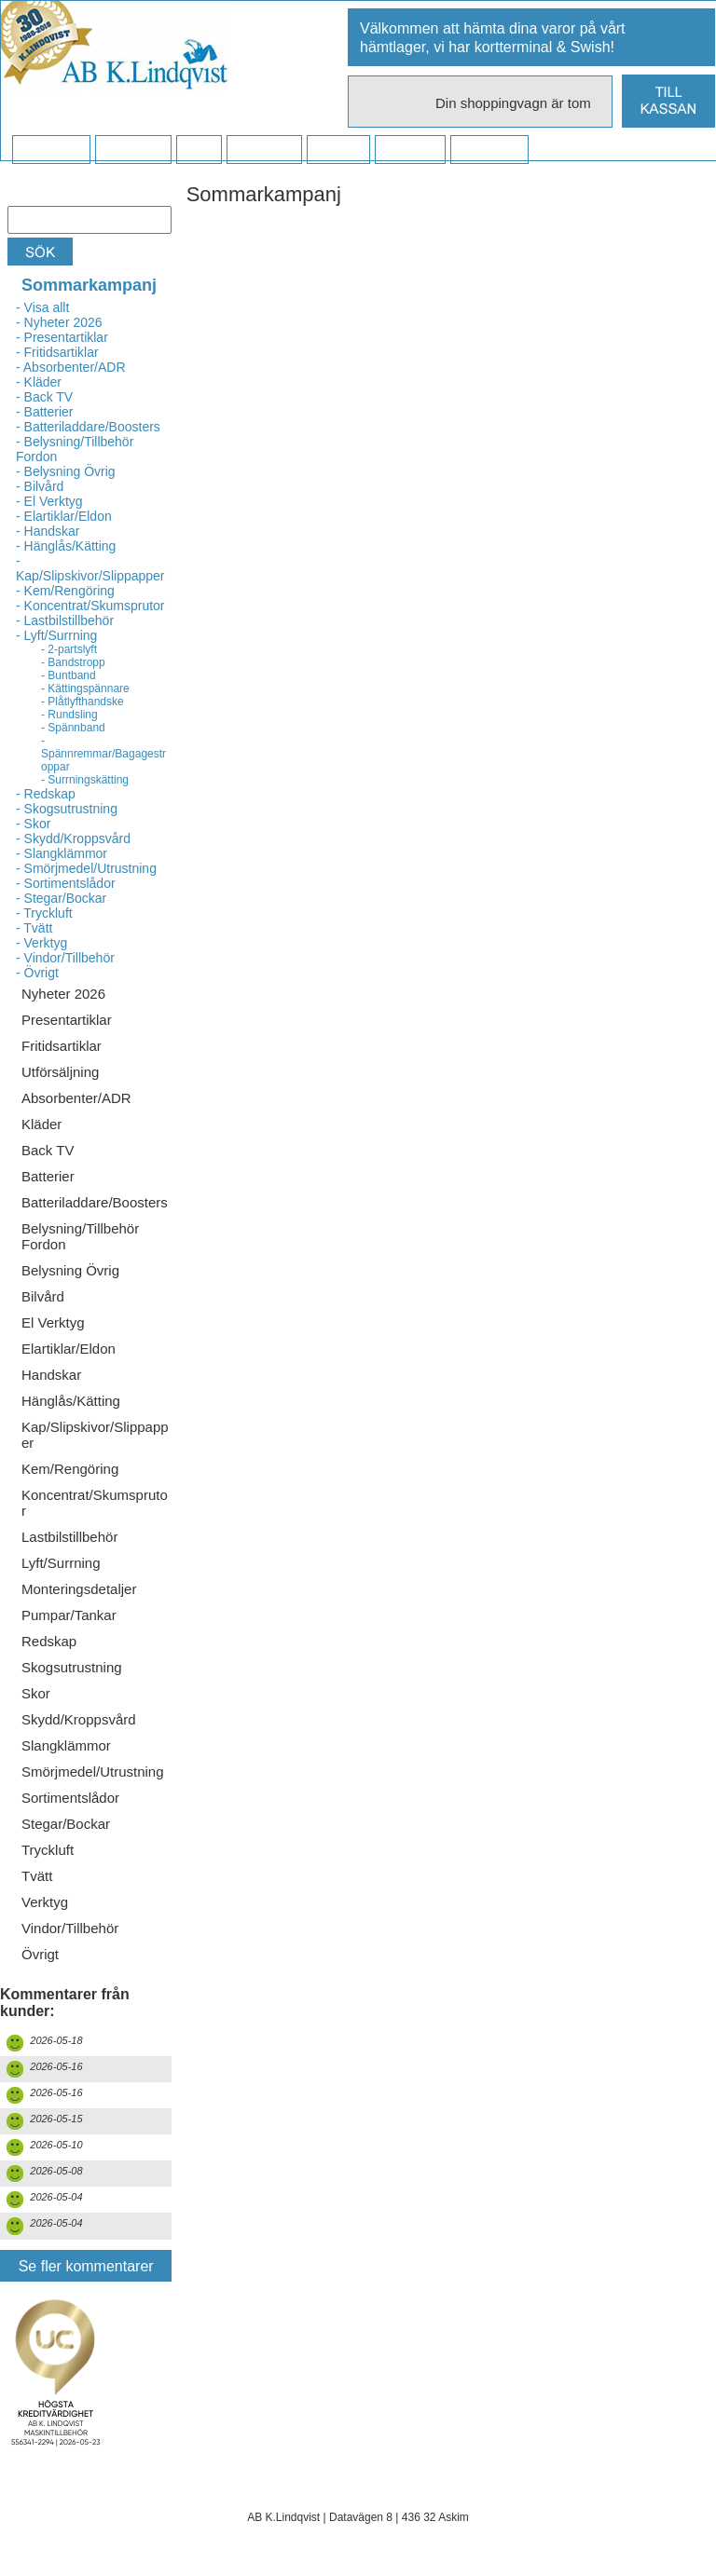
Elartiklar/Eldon (68, 1348)
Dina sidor (489, 150)
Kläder (41, 1124)
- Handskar (47, 531)
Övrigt (40, 1954)
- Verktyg (41, 942)
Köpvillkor (132, 150)
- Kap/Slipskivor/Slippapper (90, 568)
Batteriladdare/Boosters (94, 1202)
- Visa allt (42, 307)
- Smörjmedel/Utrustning (86, 868)
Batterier (48, 1176)
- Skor (33, 823)
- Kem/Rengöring (65, 590)
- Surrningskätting (85, 779)
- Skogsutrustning (66, 808)
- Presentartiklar (62, 337)
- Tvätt (34, 927)
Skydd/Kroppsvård (78, 1719)
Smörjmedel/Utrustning (92, 1771)
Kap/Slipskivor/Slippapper (95, 1435)
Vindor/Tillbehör (69, 1928)
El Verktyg (53, 1322)
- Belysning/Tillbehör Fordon (74, 449)
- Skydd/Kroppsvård (73, 838)
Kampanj (409, 150)
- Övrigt (37, 972)
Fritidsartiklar (61, 1046)
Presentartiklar (66, 1020)
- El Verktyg (49, 501)
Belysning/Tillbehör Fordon (80, 1236)
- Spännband (73, 727)
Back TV (47, 1150)
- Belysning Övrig (66, 471)
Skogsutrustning (71, 1667)
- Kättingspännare (85, 688)
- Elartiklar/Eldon (64, 516)
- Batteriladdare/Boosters (88, 426)
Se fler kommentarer (86, 2266)
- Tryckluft (44, 913)
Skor (35, 1693)
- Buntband (68, 675)
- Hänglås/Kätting (66, 545)
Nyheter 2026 (63, 994)
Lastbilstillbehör (69, 1537)
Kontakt (338, 150)
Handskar (51, 1375)
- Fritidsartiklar (57, 352)
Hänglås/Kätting (70, 1401)
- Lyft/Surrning (56, 635)
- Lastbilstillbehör (65, 620)
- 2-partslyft (69, 649)
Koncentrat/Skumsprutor (94, 1503)
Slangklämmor (66, 1745)
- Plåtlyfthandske (82, 701)
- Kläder (39, 382)
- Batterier (44, 411)
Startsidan (50, 150)
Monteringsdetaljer (78, 1589)
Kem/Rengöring (69, 1469)
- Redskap (46, 793)
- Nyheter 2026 (59, 322)
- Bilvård (39, 486)
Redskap (48, 1641)
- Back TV (44, 396)
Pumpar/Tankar (69, 1615)
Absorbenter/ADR (76, 1098)
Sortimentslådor (70, 1798)
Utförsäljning (60, 1072)
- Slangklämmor (61, 853)
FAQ (199, 150)
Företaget (264, 150)
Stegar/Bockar (65, 1824)
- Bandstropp (73, 662)
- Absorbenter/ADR (71, 367)
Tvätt (36, 1876)
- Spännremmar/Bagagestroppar (103, 753)
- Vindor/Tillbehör (65, 957)
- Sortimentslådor (66, 883)
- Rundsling (69, 714)
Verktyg (44, 1902)
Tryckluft (47, 1850)
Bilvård (42, 1296)
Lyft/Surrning (61, 1563)
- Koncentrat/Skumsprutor (90, 605)
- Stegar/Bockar (61, 898)
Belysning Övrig (70, 1270)
